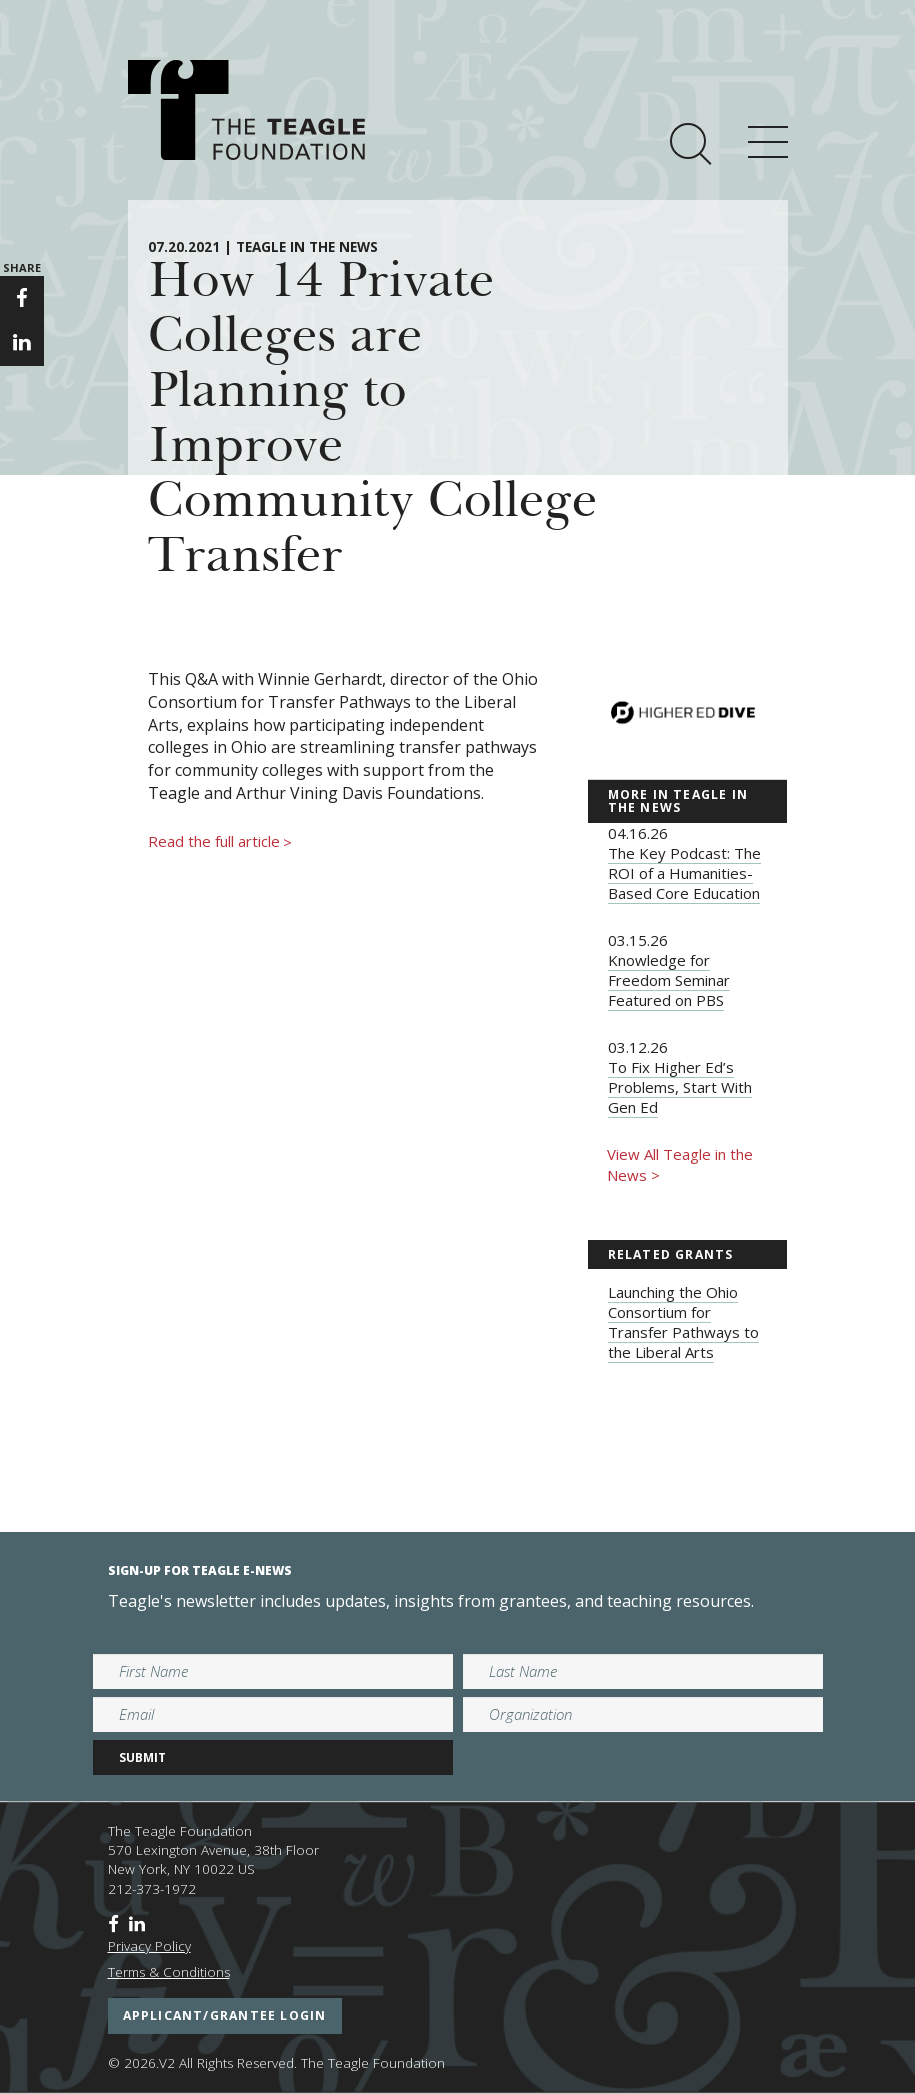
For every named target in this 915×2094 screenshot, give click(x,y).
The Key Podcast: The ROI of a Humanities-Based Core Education (684, 873)
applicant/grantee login (225, 2015)
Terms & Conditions (169, 1972)
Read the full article (220, 842)
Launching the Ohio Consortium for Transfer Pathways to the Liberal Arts (683, 1322)
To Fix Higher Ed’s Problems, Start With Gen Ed (680, 1087)
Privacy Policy (149, 1946)
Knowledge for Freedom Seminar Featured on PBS (669, 980)
